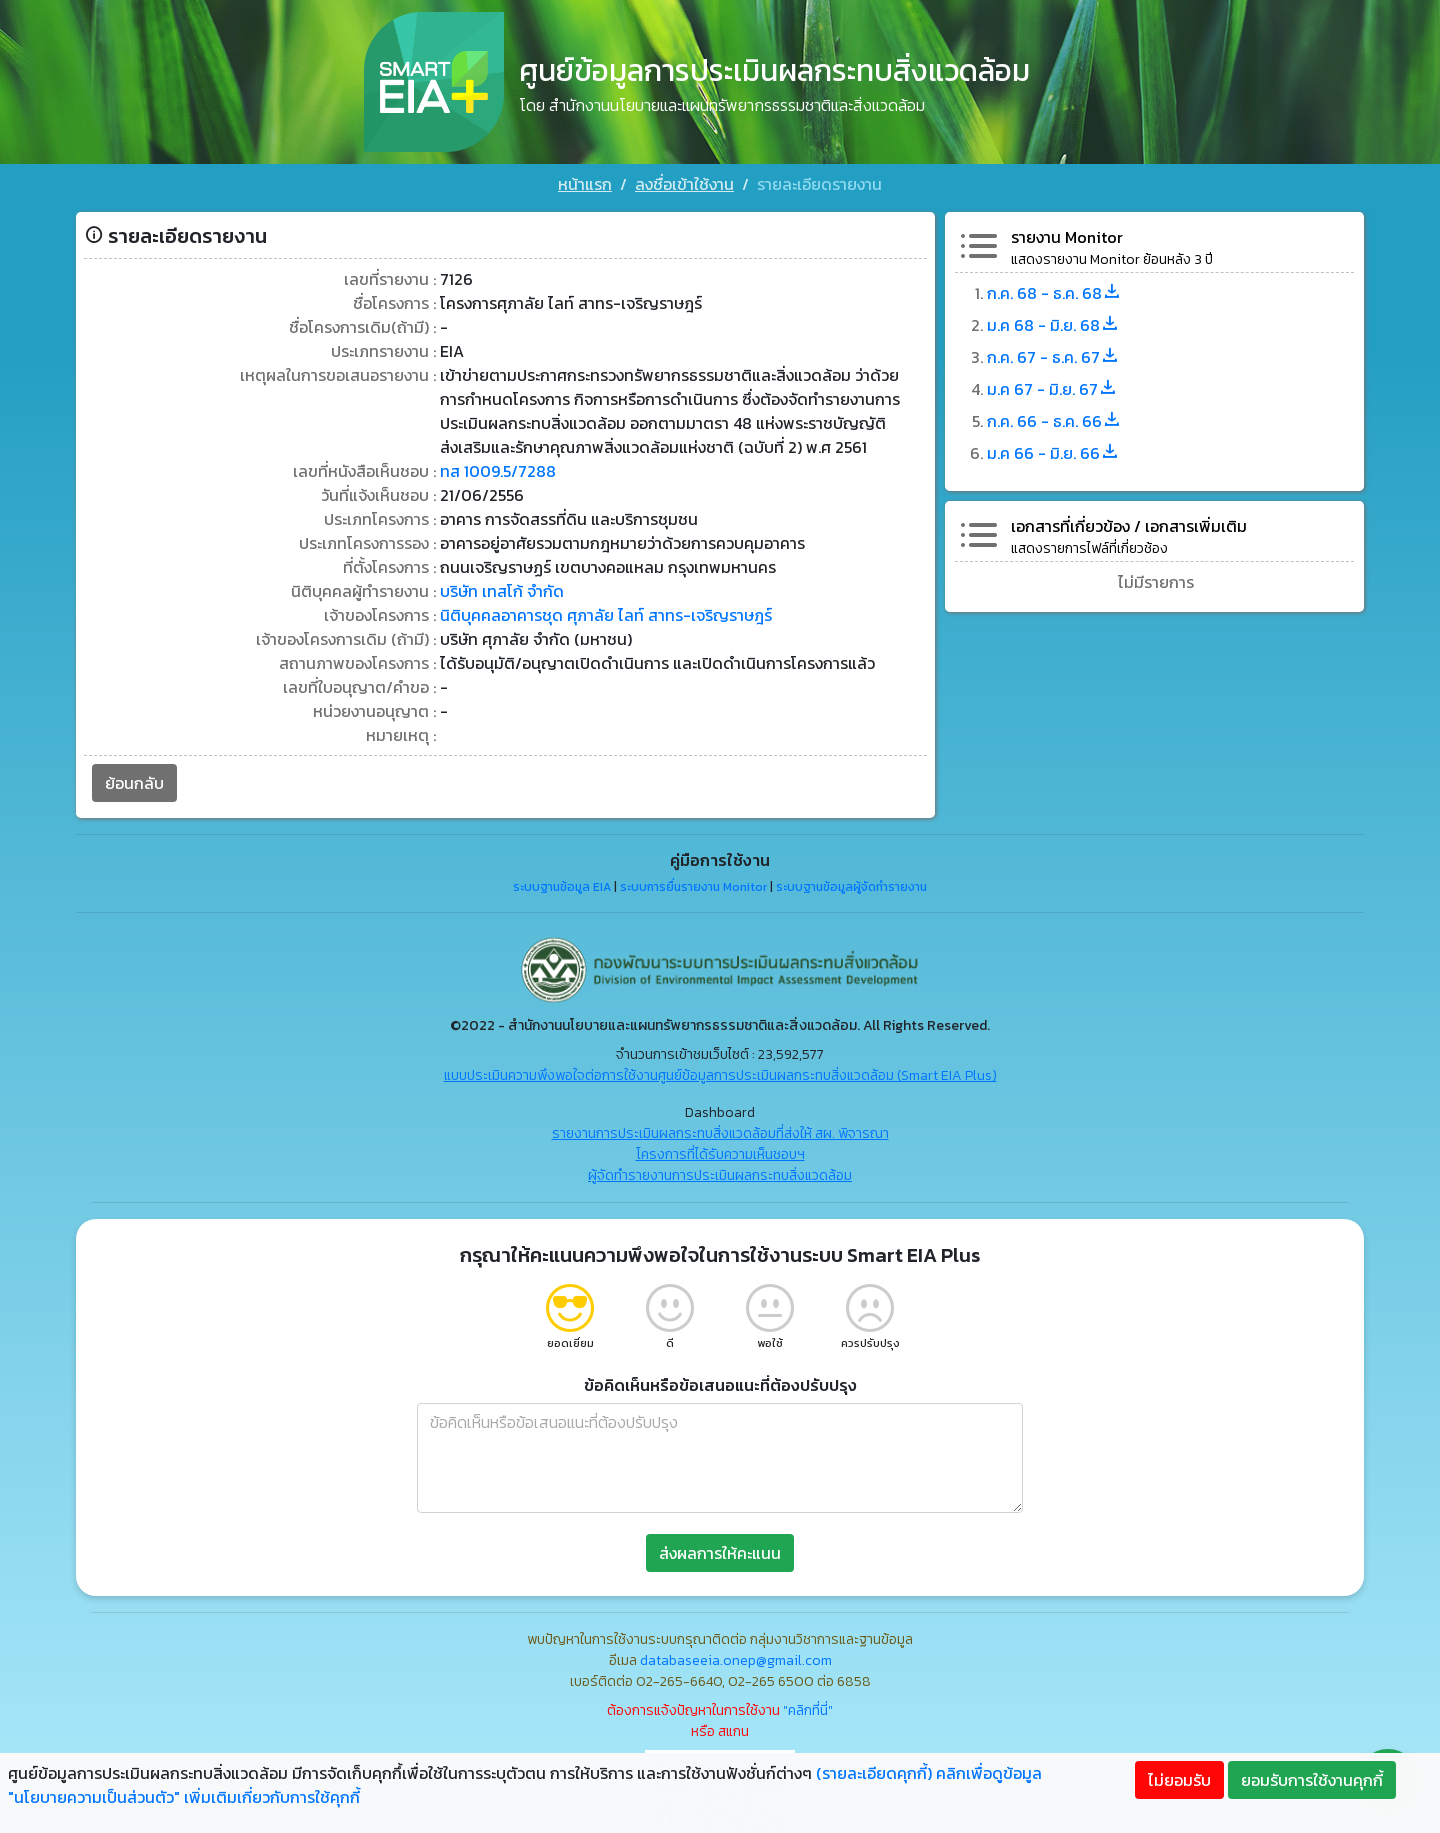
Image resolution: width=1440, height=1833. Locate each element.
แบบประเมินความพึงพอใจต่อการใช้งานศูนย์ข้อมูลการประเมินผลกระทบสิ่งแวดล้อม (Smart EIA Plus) (720, 1075)
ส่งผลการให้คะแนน (720, 1553)
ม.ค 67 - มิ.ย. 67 (1052, 389)
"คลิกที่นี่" (808, 1710)
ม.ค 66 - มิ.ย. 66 (1053, 453)
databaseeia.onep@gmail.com (736, 1660)
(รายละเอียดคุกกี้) (874, 1773)
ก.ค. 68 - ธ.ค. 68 (1054, 293)
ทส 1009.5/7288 (498, 471)
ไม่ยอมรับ (1179, 1780)
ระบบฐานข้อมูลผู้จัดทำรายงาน (851, 887)
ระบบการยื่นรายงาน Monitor (693, 887)
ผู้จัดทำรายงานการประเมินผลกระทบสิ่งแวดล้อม (720, 1175)
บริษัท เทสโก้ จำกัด (502, 591)
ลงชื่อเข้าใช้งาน (684, 184)
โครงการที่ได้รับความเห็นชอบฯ (720, 1154)
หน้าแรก (585, 184)
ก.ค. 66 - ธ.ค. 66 (1054, 421)
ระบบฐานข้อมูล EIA (562, 887)
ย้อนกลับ (134, 783)
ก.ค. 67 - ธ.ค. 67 (1053, 357)
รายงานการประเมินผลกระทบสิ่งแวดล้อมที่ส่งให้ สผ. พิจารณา (720, 1133)
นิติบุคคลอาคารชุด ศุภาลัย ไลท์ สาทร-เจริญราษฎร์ (606, 615)
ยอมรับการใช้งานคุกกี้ (1312, 1780)
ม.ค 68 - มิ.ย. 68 (1053, 325)
